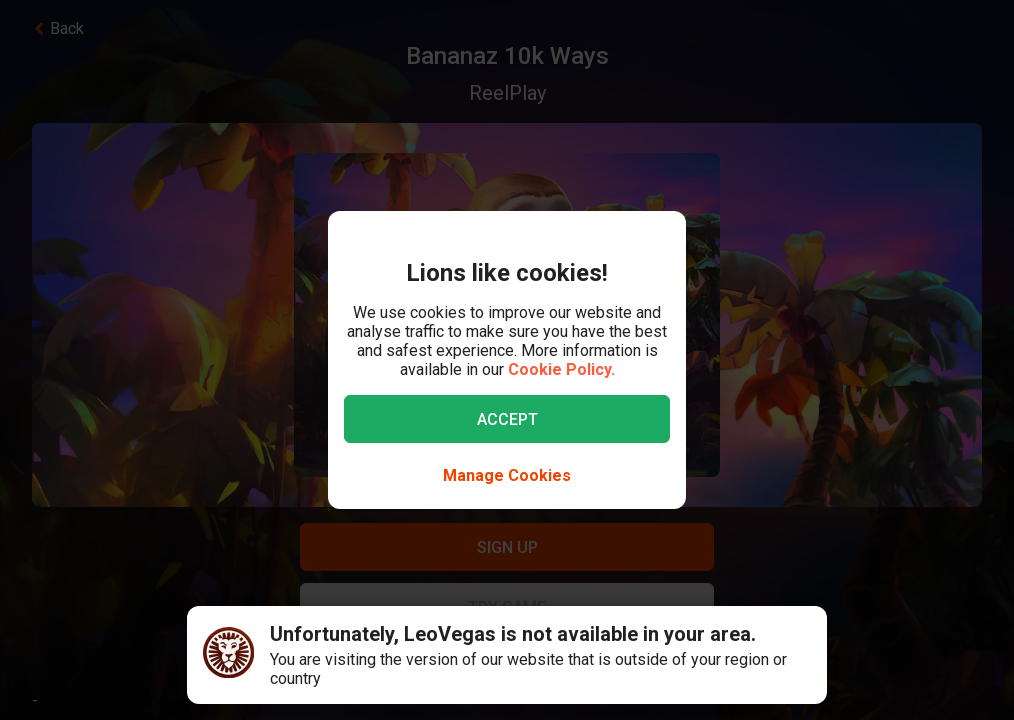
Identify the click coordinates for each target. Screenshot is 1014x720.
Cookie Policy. (561, 369)
